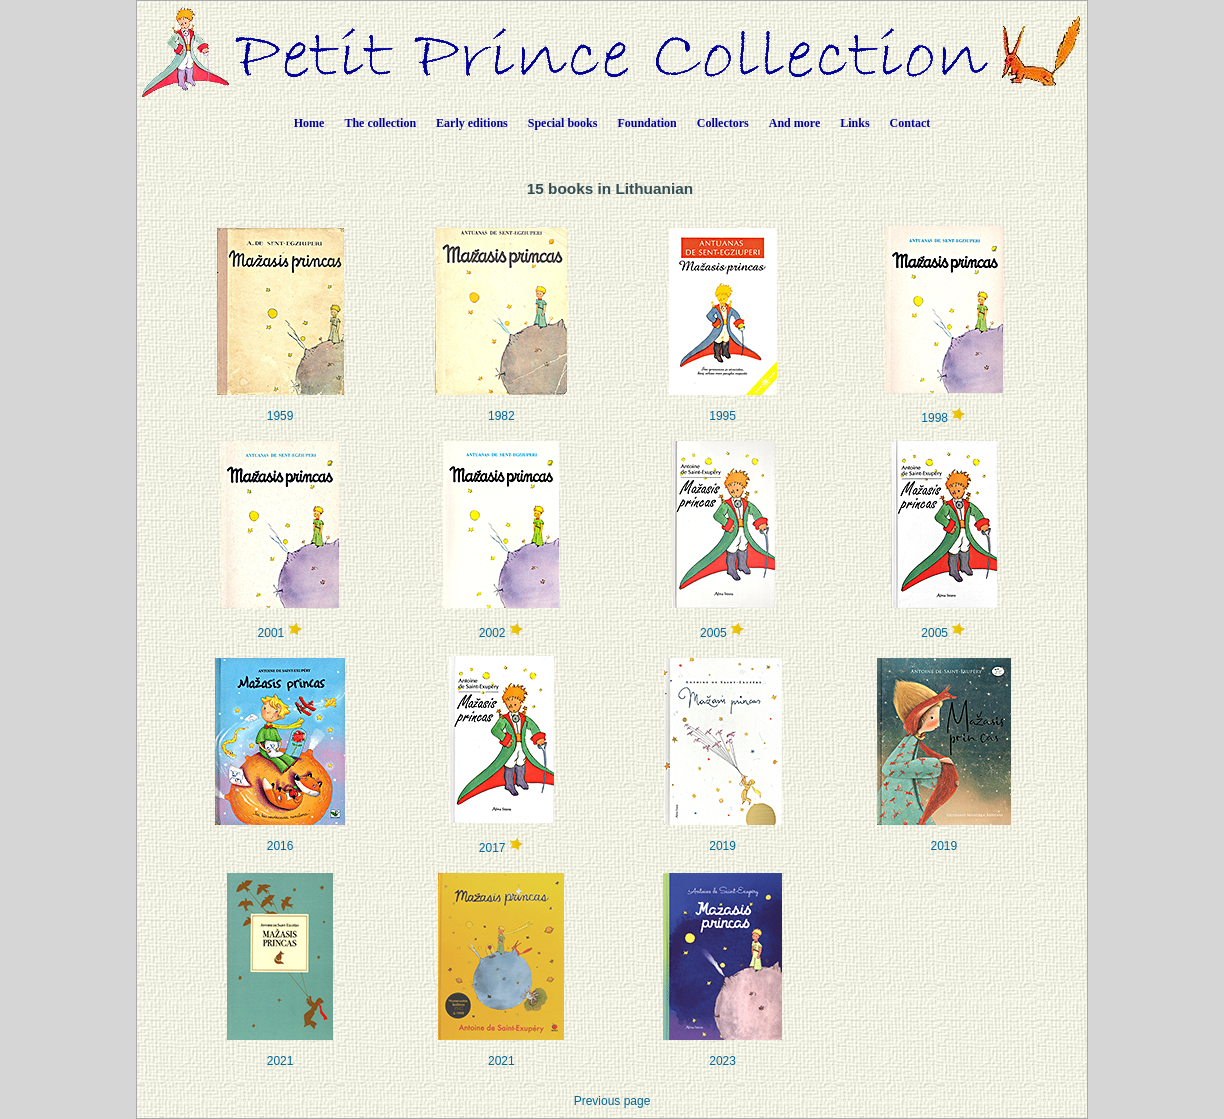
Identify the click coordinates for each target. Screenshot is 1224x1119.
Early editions (472, 123)
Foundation (646, 123)
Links (854, 123)
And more (794, 123)
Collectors (723, 123)
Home (309, 123)
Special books (563, 123)
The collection (380, 123)
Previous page (612, 1101)
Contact (910, 123)
